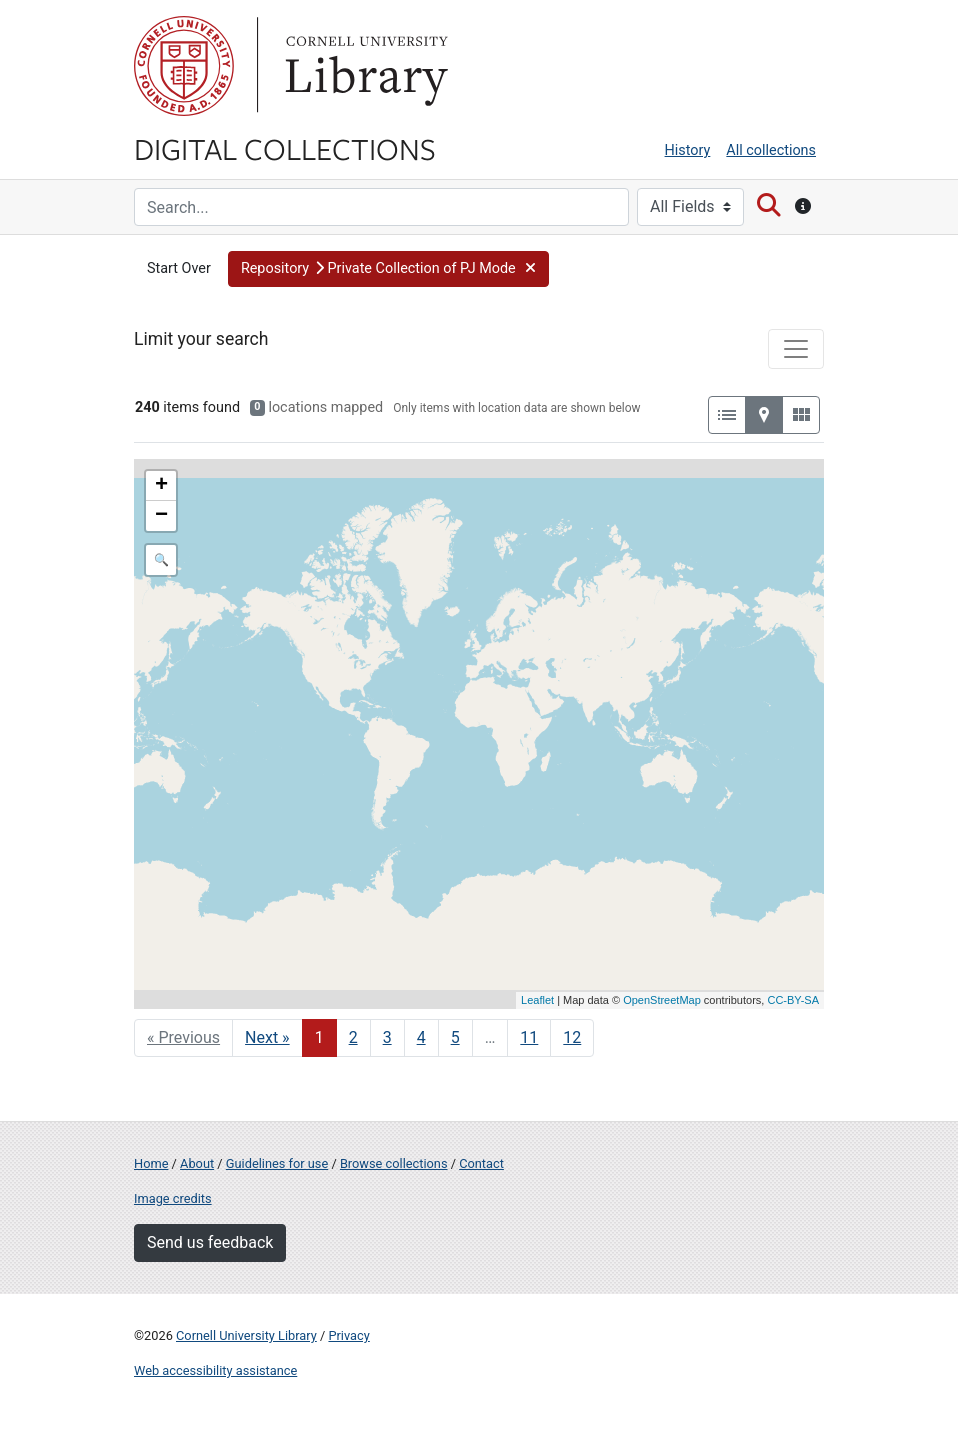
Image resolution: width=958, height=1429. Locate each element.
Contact (481, 1163)
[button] (388, 269)
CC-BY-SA (793, 1000)
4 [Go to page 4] (421, 1037)
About (197, 1163)
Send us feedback (210, 1242)
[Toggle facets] (796, 349)
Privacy (348, 1335)
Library (364, 66)
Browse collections (394, 1163)
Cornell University (184, 66)
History (688, 150)
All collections (771, 150)
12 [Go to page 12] (572, 1037)
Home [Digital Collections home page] (151, 1163)
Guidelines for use (277, 1163)
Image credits (173, 1198)
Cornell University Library (246, 1335)
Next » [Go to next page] (267, 1037)
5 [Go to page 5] (455, 1037)
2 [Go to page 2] (353, 1037)
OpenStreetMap (662, 1000)
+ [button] (161, 486)
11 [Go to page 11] (529, 1037)
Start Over (179, 268)
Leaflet (537, 1000)
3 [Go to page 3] (387, 1037)
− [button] (161, 516)
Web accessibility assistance (215, 1370)
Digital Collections (285, 148)
